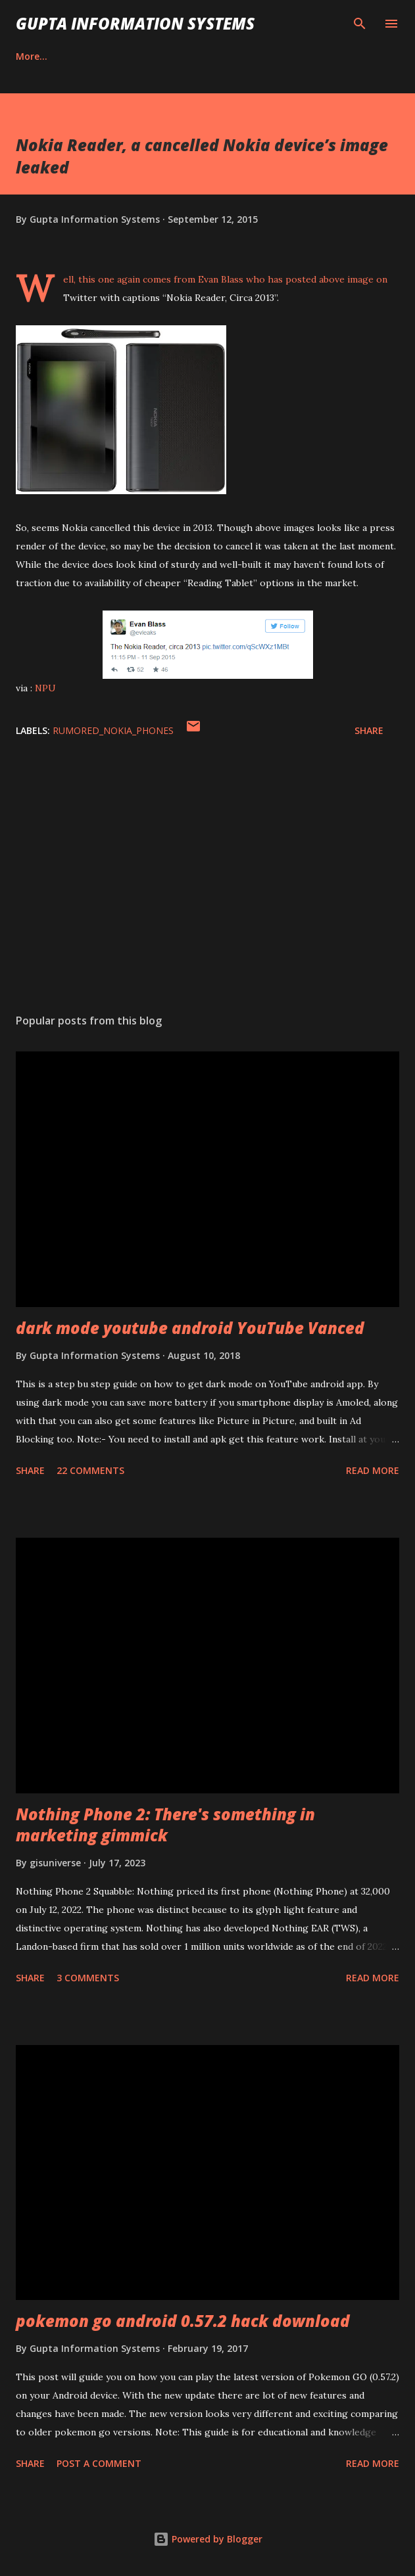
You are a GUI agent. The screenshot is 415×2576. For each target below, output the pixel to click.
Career (31, 56)
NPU (45, 688)
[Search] (360, 24)
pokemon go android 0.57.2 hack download (183, 2321)
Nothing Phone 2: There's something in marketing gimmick (165, 1824)
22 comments (90, 1470)
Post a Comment (99, 2463)
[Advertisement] (207, 879)
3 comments (88, 1977)
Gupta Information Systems (135, 23)
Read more (372, 1470)
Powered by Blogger (207, 2539)
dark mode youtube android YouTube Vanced (190, 1328)
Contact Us (106, 56)
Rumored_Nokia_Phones (113, 730)
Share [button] (368, 730)
